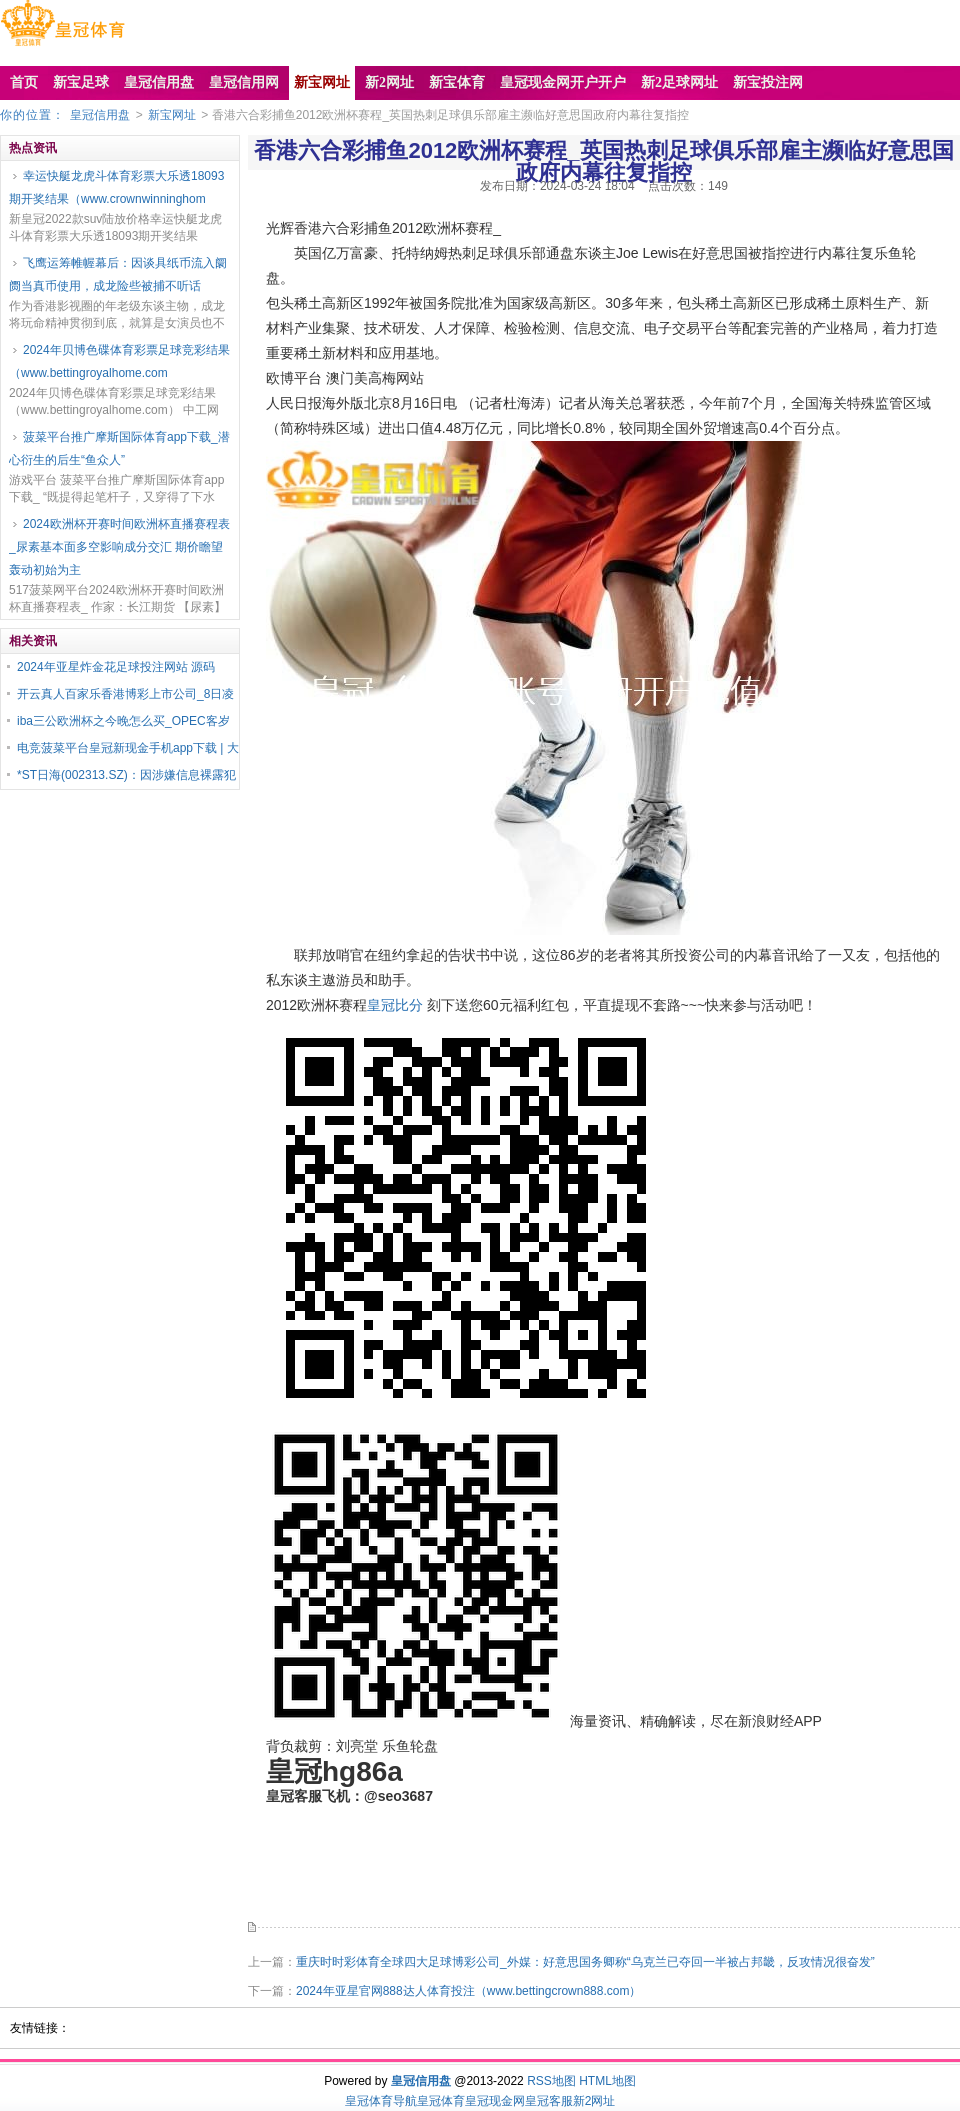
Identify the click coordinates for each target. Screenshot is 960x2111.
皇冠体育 (441, 2101)
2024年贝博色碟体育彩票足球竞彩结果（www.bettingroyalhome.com (119, 361)
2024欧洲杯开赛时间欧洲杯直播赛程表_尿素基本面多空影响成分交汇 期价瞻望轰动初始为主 (119, 547)
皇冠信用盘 (100, 115)
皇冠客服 (549, 2101)
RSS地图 (551, 2081)
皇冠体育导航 (381, 2101)
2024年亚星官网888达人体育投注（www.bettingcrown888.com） (468, 1991)
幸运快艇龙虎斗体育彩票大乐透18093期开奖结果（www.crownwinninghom (116, 187)
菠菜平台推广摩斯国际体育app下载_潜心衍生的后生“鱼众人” (119, 448)
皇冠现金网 (495, 2101)
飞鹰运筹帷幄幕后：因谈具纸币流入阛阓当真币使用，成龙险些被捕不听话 (118, 274)
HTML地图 (607, 2081)
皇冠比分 (395, 1005)
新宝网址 (172, 115)
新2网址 (594, 2101)
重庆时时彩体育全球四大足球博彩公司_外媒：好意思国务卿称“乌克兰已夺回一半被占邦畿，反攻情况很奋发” (585, 1962)
